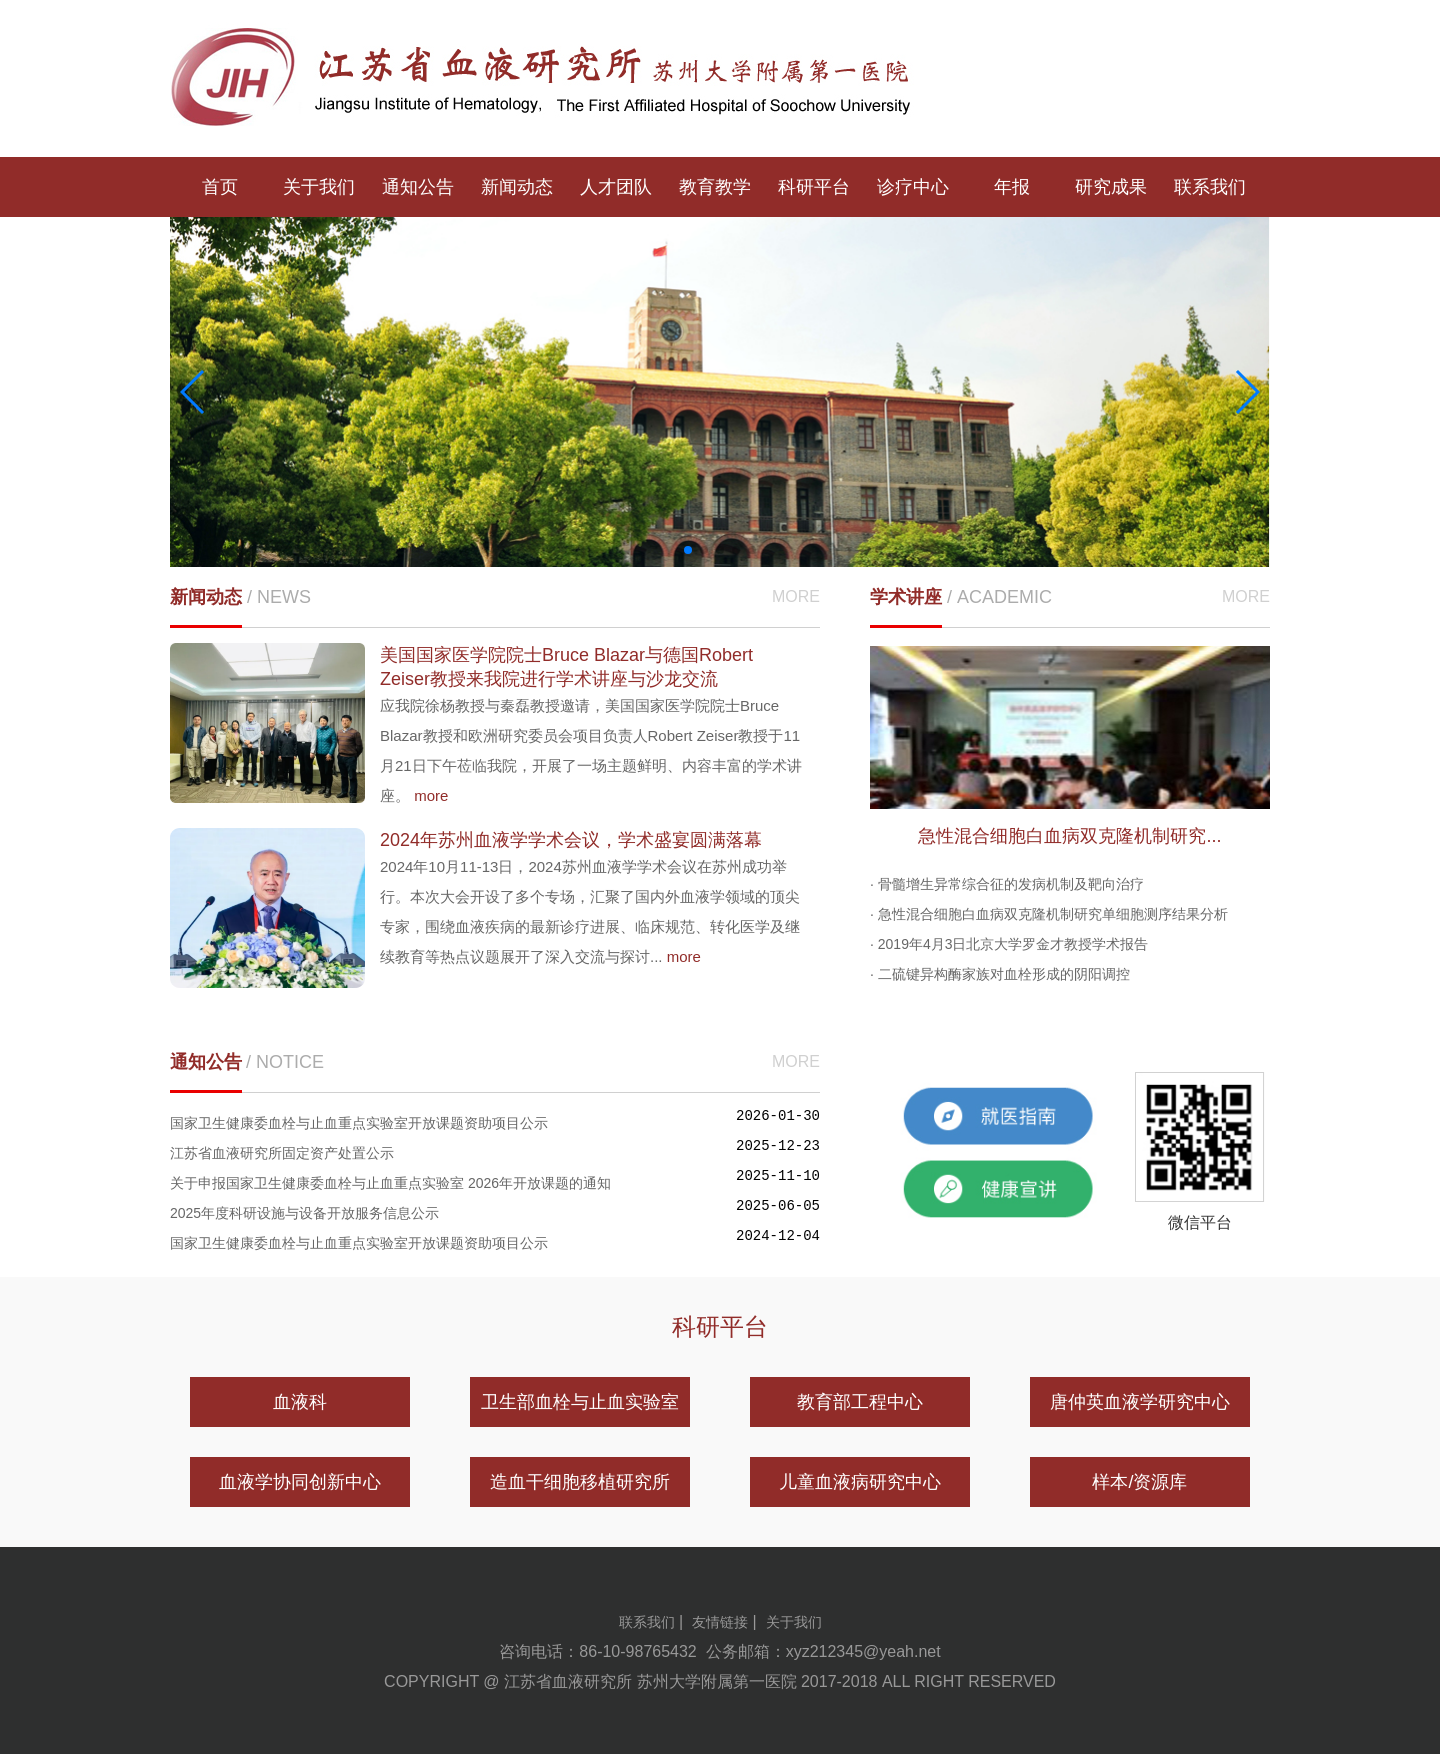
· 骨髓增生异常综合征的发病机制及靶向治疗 (1007, 884)
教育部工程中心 (860, 1402)
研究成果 (1111, 187)
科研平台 (814, 187)
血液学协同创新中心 (300, 1482)
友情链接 (720, 1622)
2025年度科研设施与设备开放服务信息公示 (304, 1213)
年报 (1012, 187)
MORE (796, 596)
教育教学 (715, 187)
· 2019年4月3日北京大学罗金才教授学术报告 (1009, 944)
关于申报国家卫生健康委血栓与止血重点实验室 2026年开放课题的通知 (390, 1183)
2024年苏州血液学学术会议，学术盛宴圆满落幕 (571, 840)
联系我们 (1210, 187)
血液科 (300, 1402)
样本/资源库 (1139, 1482)
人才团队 (616, 187)
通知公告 (418, 187)
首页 (220, 187)
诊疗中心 (913, 187)
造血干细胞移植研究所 (580, 1482)
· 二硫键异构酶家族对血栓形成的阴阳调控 (1000, 974)
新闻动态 (517, 187)
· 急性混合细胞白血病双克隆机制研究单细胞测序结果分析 (1049, 914)
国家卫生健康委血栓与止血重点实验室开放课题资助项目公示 (359, 1123)
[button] (688, 550)
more (431, 795)
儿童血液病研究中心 (860, 1482)
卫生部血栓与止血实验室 (580, 1402)
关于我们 (319, 187)
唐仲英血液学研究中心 (1140, 1402)
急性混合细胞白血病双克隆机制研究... (1069, 836)
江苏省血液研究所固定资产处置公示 (282, 1153)
